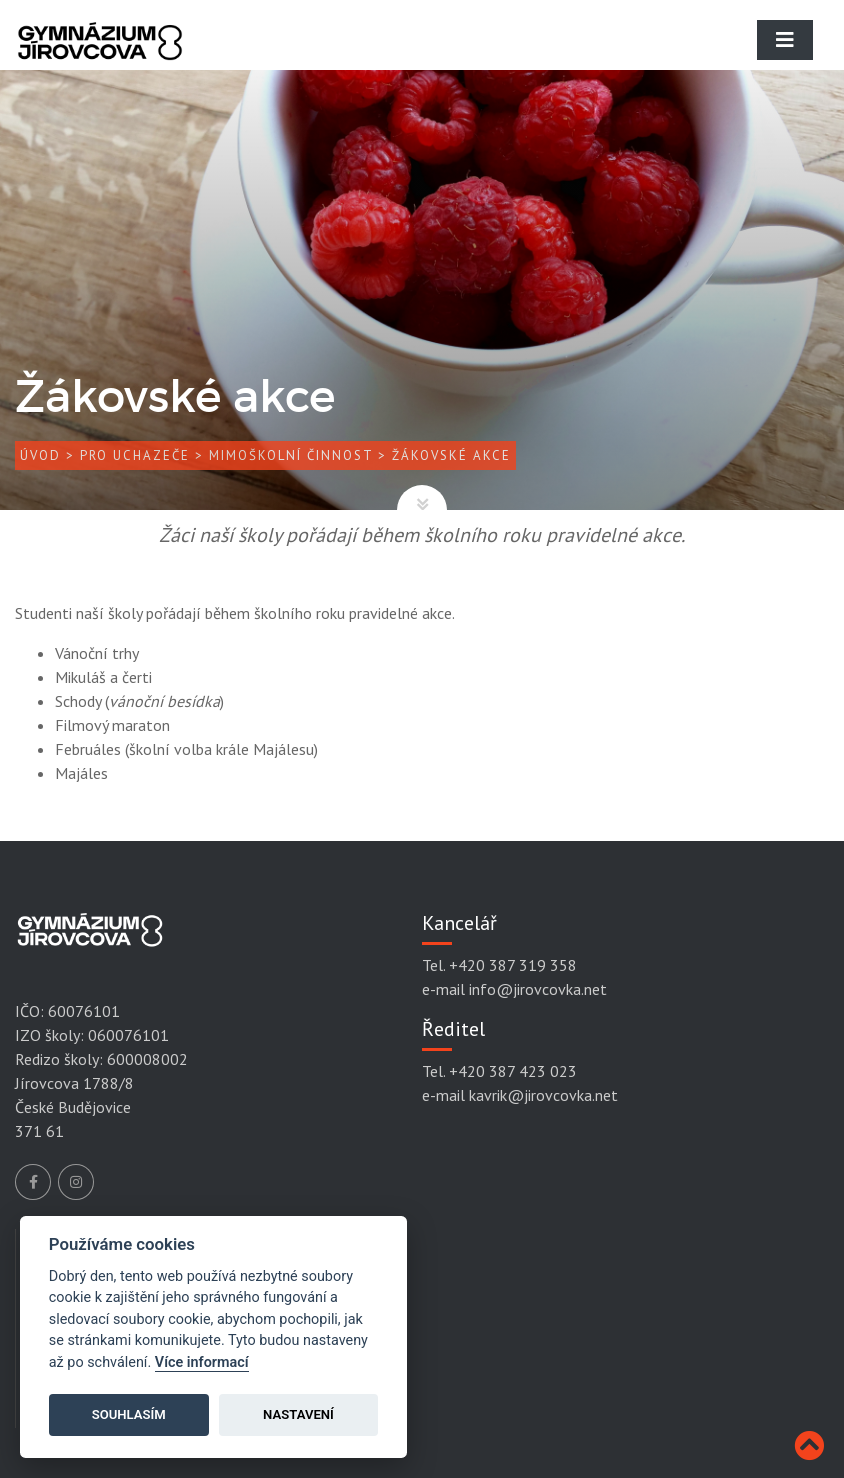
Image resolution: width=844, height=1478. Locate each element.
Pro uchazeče (135, 455)
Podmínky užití (95, 1336)
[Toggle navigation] (785, 40)
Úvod (40, 455)
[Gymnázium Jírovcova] (100, 55)
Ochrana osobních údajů (126, 1306)
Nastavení (298, 1414)
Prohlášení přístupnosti (125, 1367)
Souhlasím (129, 1414)
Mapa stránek (91, 1397)
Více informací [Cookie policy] (202, 1362)
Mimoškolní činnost (291, 455)
